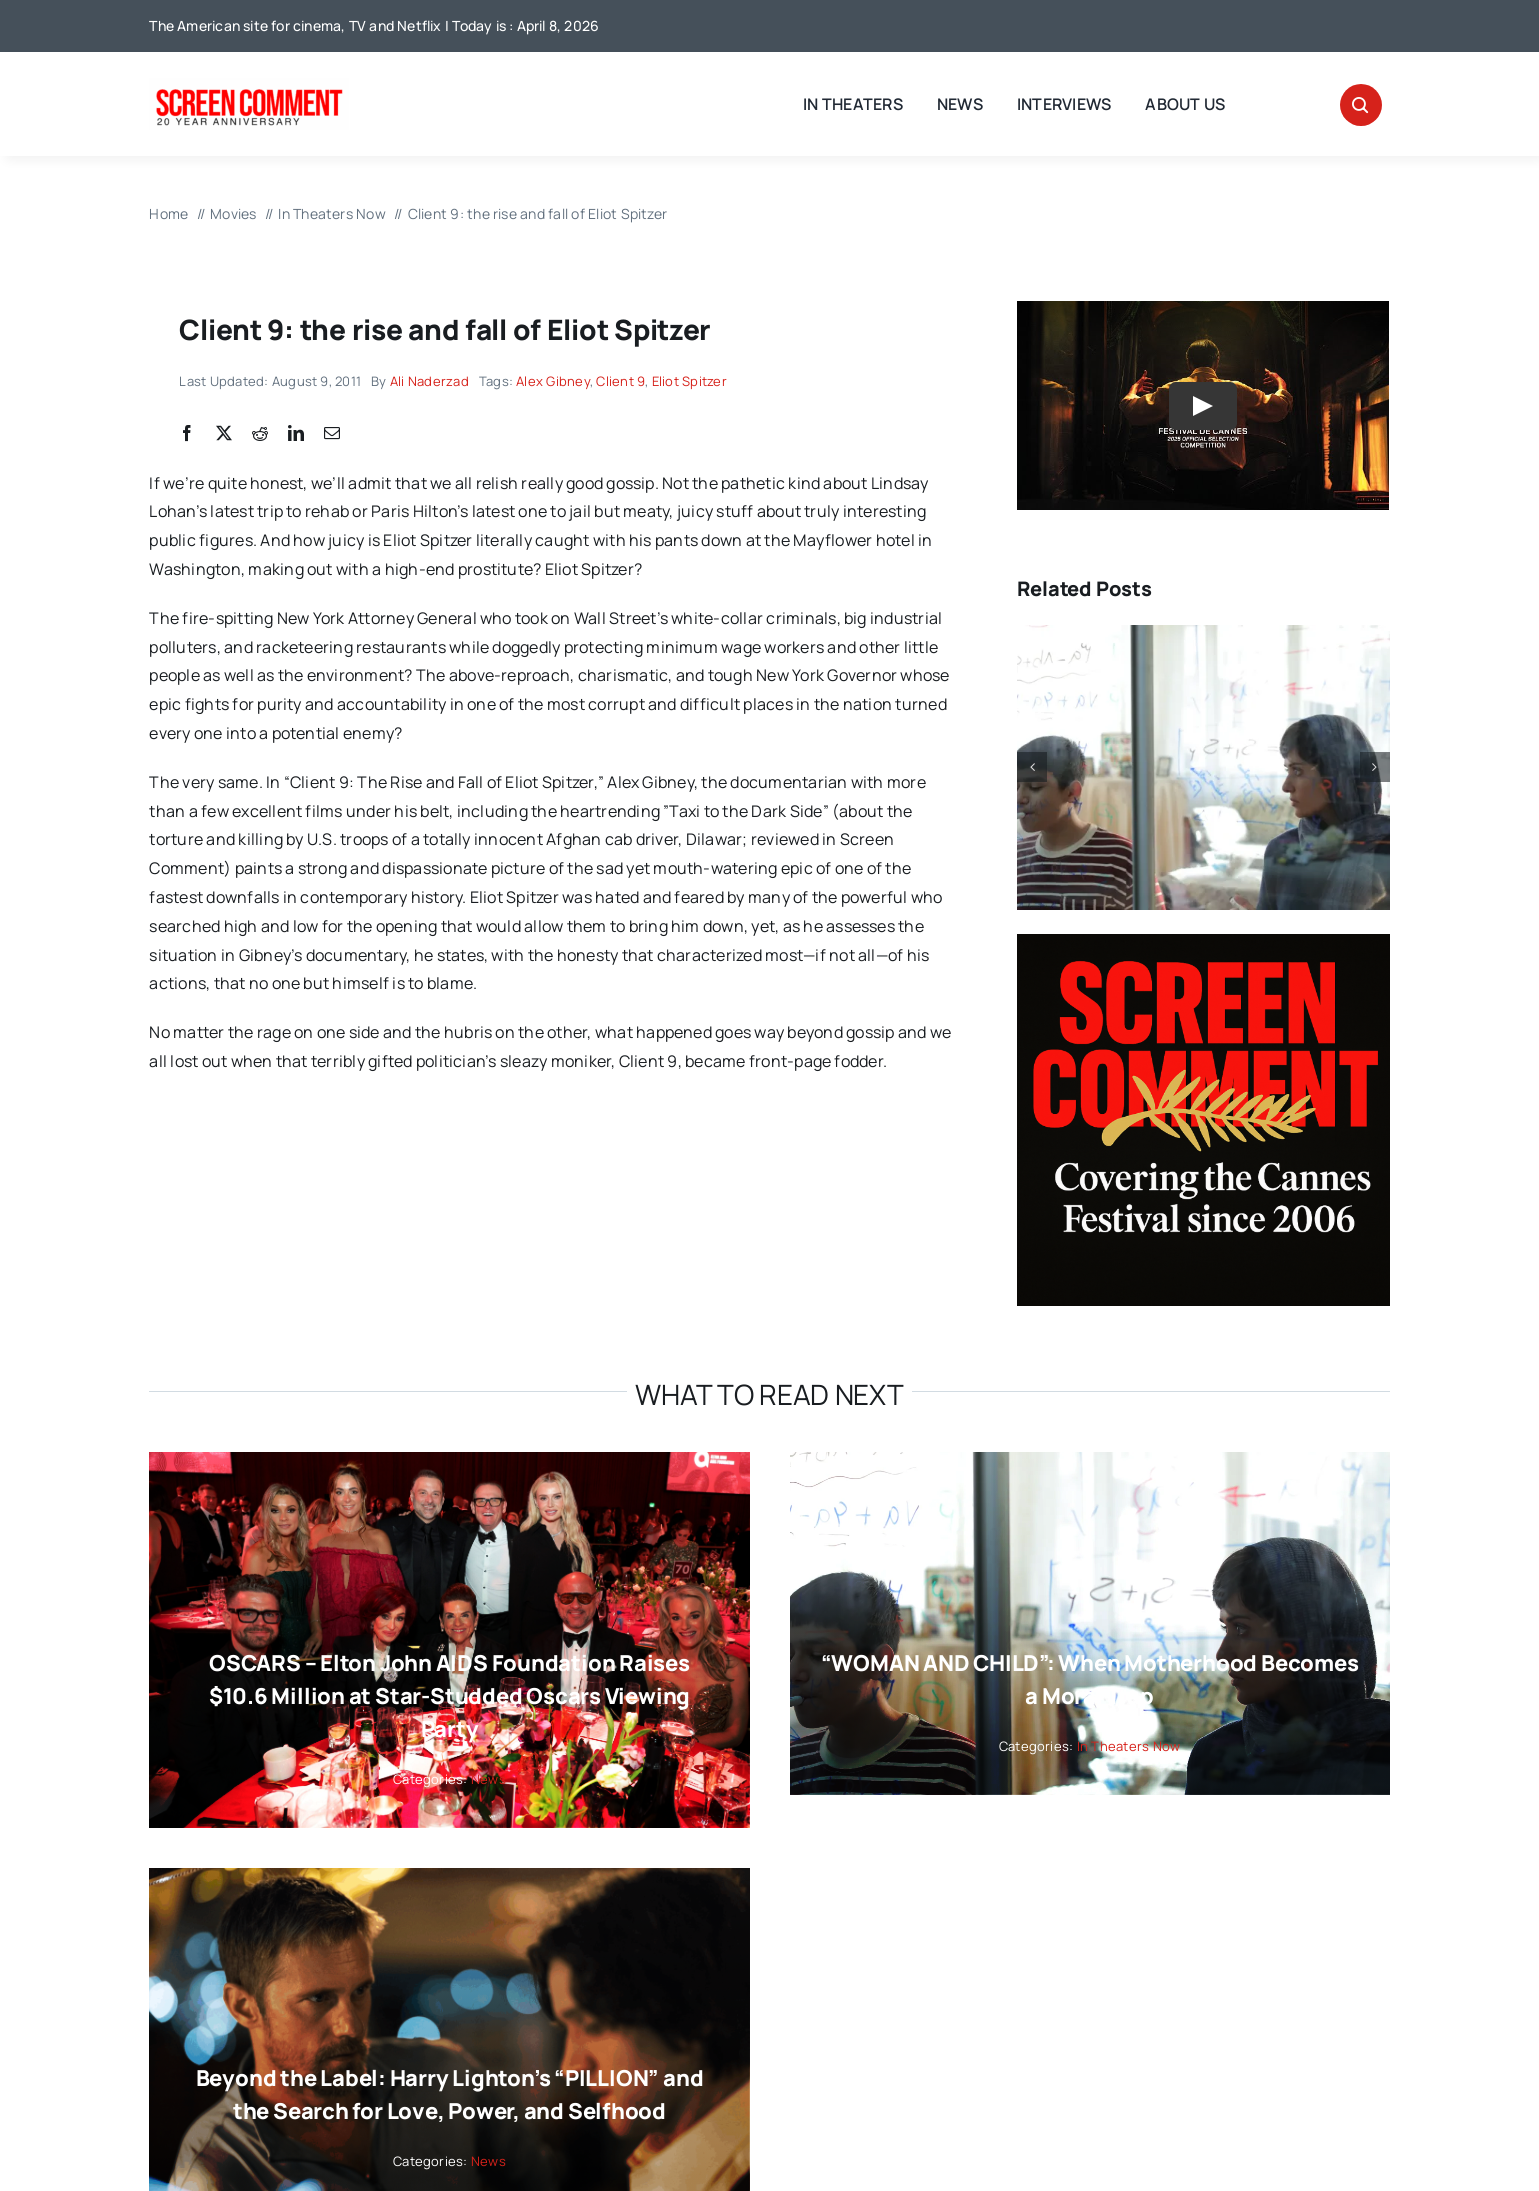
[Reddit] (260, 434)
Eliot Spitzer (689, 381)
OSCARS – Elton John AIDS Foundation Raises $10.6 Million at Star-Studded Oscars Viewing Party (449, 1696)
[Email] (332, 434)
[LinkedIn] (296, 434)
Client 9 (620, 381)
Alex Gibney (553, 381)
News (488, 1779)
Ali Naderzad (429, 381)
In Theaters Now (1129, 1746)
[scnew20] (249, 86)
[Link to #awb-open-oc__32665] (1361, 105)
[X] (224, 434)
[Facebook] (187, 434)
